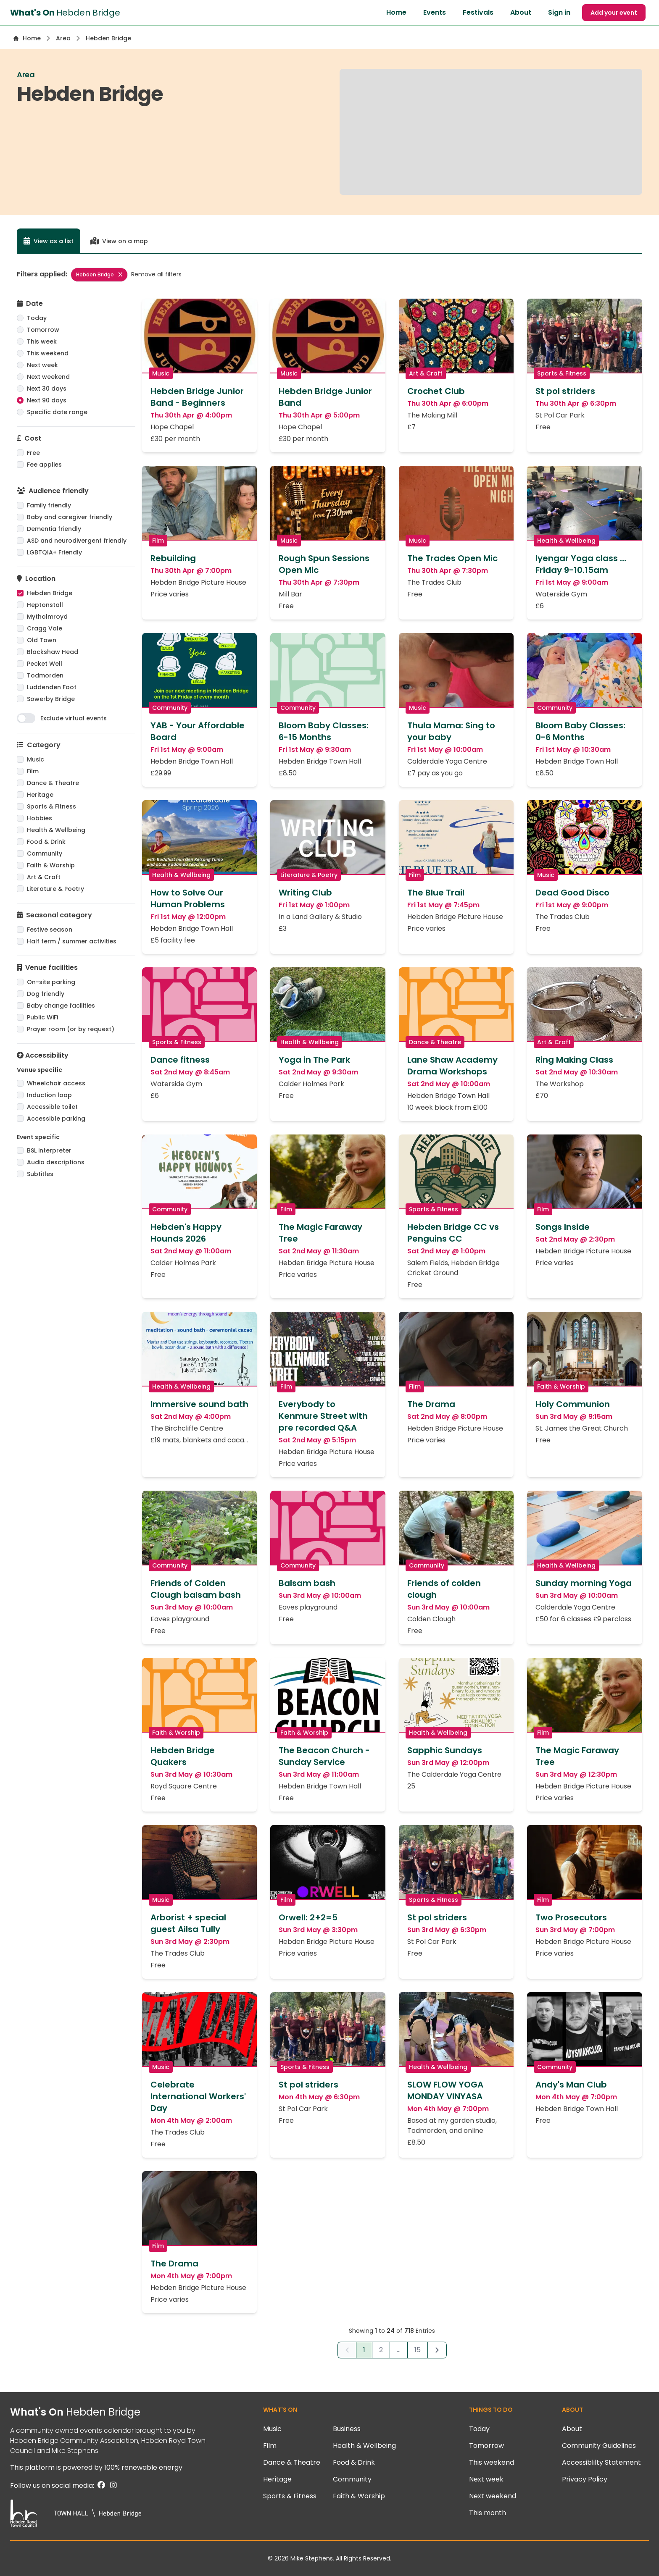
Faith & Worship (51, 865)
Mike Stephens (75, 2450)
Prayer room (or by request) (70, 1029)
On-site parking (51, 982)
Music (35, 759)
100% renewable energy (143, 2467)
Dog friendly (45, 994)
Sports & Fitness (51, 806)
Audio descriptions (55, 1162)
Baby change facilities (61, 1005)
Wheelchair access (56, 1083)
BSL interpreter (49, 1150)
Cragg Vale (44, 628)
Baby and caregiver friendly (69, 517)
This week (42, 341)
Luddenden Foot (51, 687)
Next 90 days (46, 400)
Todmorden (45, 675)
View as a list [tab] (49, 241)
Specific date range (57, 412)
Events (434, 12)
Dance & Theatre (53, 783)
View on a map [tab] (119, 241)
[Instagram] (112, 2485)
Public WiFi (42, 1017)
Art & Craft (44, 877)
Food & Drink (46, 842)
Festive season (49, 929)
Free (33, 453)
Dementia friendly (54, 529)
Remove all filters (156, 274)
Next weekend (48, 377)
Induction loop (49, 1095)
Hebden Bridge (99, 274)
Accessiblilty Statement (601, 2462)
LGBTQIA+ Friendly (54, 552)
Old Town (41, 640)
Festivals (478, 12)
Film (33, 771)
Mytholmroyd (47, 616)
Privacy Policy (584, 2479)
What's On (75, 2412)
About (520, 12)
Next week (42, 365)
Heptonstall (45, 605)
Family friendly (49, 505)
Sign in (559, 12)
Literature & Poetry (55, 889)
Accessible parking (56, 1118)
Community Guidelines (599, 2445)
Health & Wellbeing (56, 830)
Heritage (40, 794)
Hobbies (39, 818)
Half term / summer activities (71, 941)
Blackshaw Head (52, 652)
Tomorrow (43, 330)
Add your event (613, 12)
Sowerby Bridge (51, 699)
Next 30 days (46, 388)
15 (417, 2350)
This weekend (48, 353)
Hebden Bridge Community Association (74, 2440)
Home (396, 12)
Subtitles (40, 1174)
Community (44, 853)
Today (37, 318)
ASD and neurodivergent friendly (77, 540)
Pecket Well (44, 663)
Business (347, 2429)
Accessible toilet (52, 1107)
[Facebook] (100, 2485)
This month (487, 2513)
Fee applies (44, 464)
